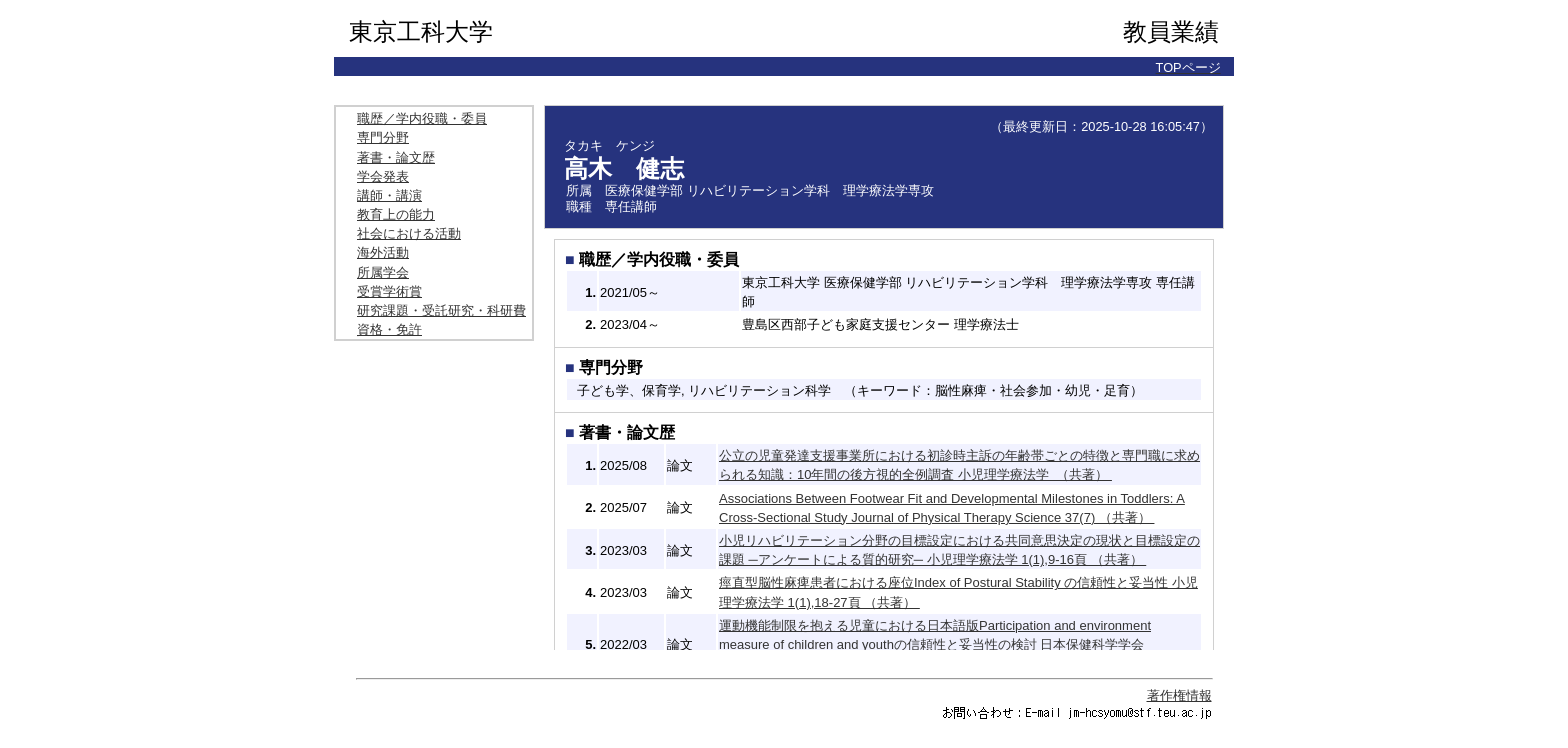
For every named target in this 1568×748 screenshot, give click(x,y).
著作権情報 (1179, 695)
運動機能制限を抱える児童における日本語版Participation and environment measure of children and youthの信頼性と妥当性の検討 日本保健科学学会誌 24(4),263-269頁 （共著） (935, 644)
